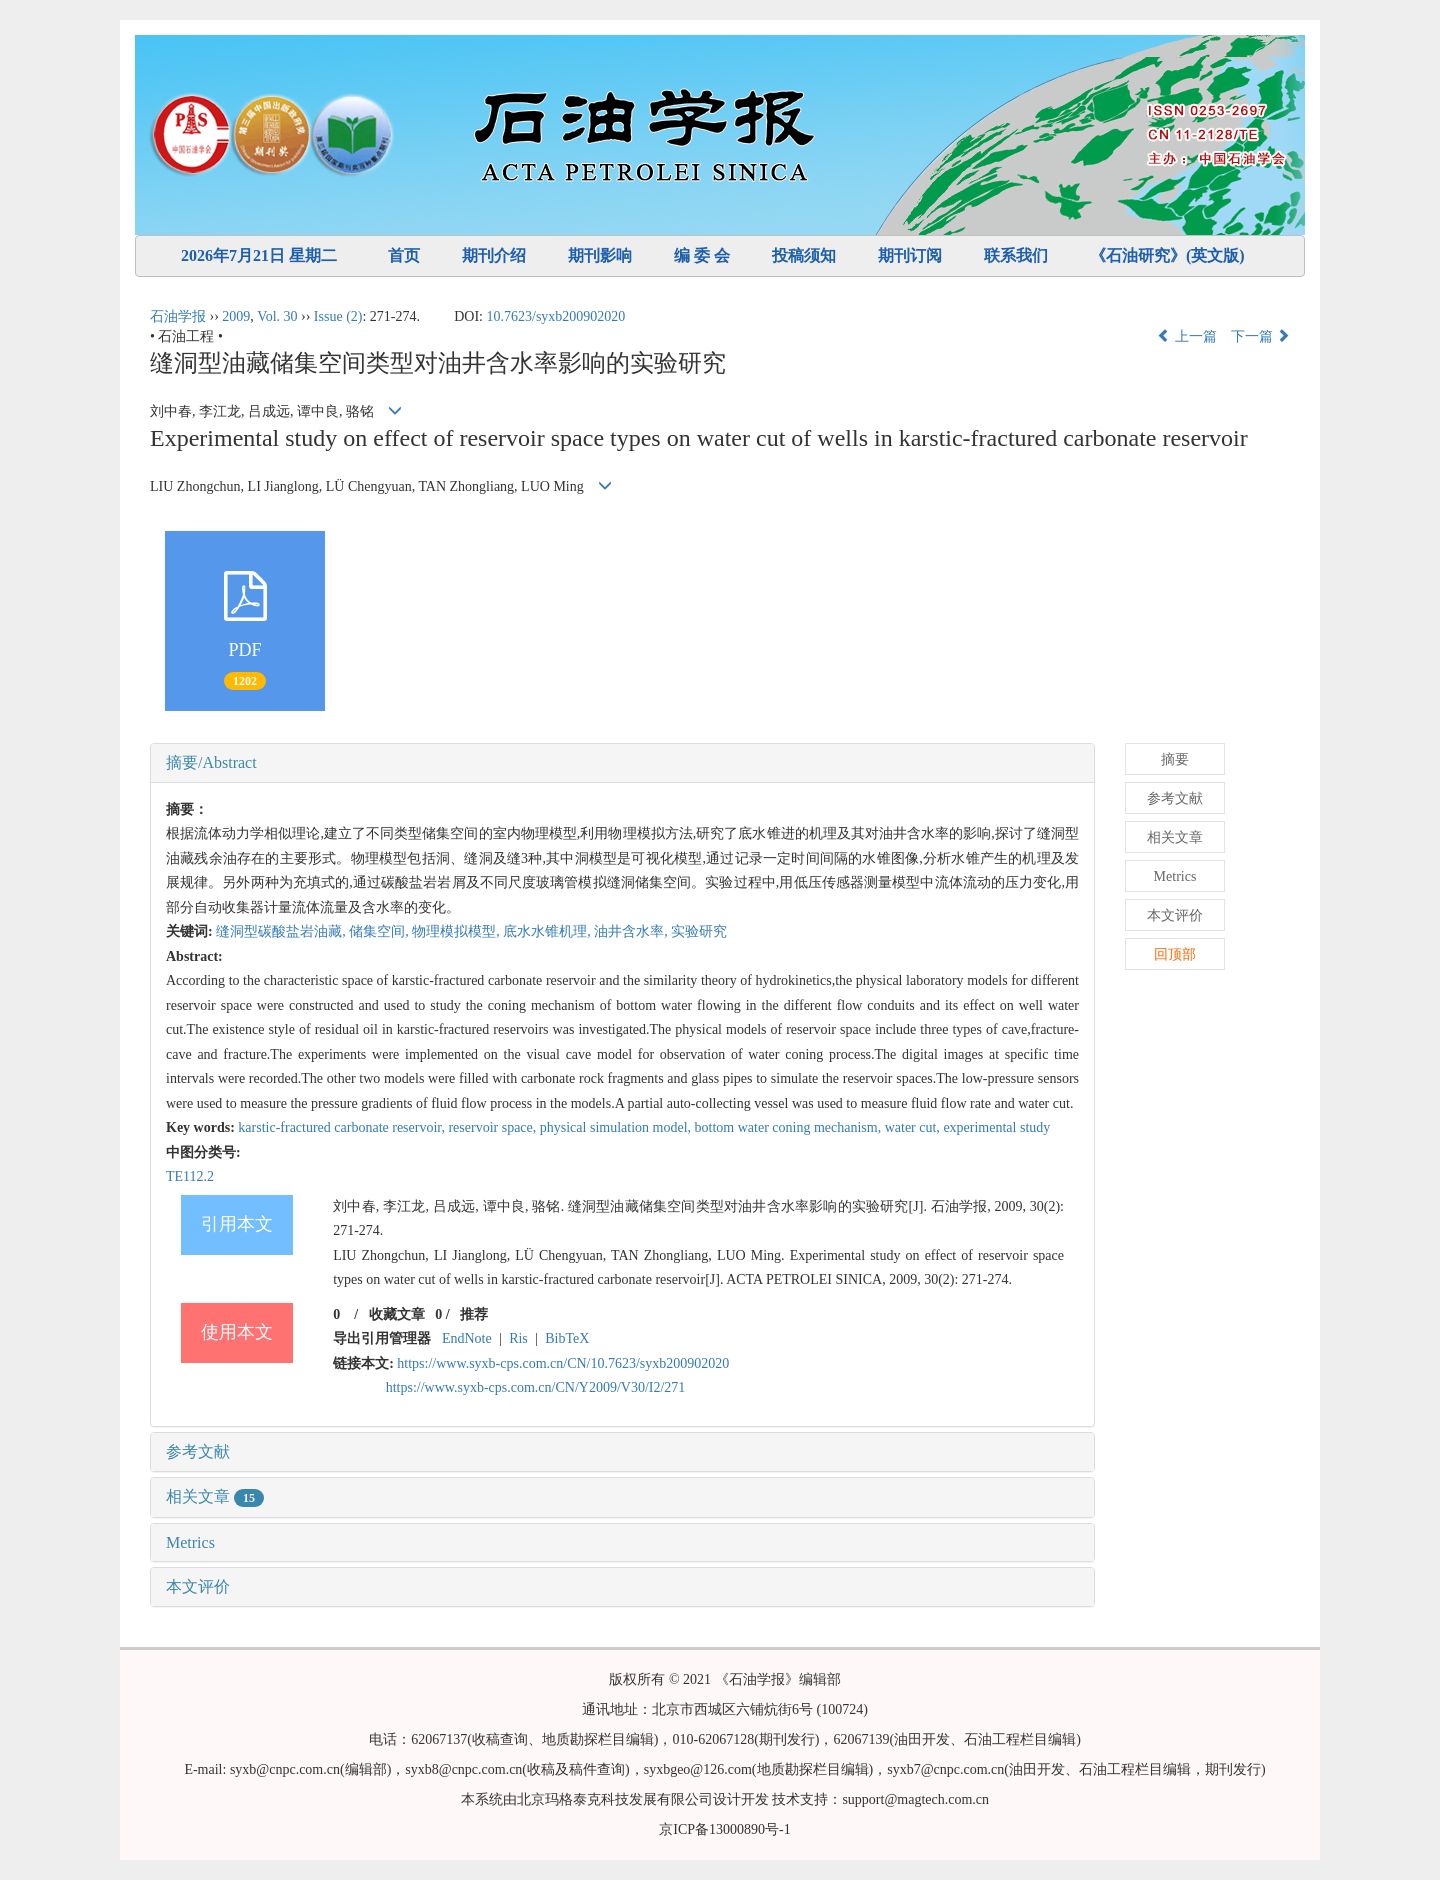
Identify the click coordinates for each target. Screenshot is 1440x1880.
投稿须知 (804, 255)
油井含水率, (632, 931)
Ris (518, 1338)
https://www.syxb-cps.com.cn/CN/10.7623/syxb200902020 (563, 1363)
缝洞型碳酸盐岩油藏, (282, 931)
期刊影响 (600, 255)
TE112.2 (190, 1176)
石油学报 (178, 316)
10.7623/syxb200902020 (556, 316)
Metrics (190, 1542)
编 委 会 (702, 255)
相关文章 (215, 1496)
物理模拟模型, (457, 931)
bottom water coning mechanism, (790, 1127)
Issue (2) (338, 316)
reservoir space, (493, 1127)
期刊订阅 (910, 255)
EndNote (467, 1338)
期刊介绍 (494, 255)
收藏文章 (397, 1314)
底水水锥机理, (548, 931)
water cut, (914, 1127)
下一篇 (1261, 336)
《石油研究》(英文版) (1167, 255)
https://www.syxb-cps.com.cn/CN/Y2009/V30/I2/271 (536, 1387)
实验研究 (699, 931)
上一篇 (1187, 336)
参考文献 (198, 1451)
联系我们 (1016, 255)
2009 (236, 316)
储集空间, (380, 931)
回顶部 (1175, 954)
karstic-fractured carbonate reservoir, (343, 1127)
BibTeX (567, 1338)
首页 (404, 255)
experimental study (996, 1127)
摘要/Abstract (211, 762)
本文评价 (198, 1586)
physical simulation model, (617, 1127)
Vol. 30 (277, 316)
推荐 (474, 1314)
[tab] (622, 763)
